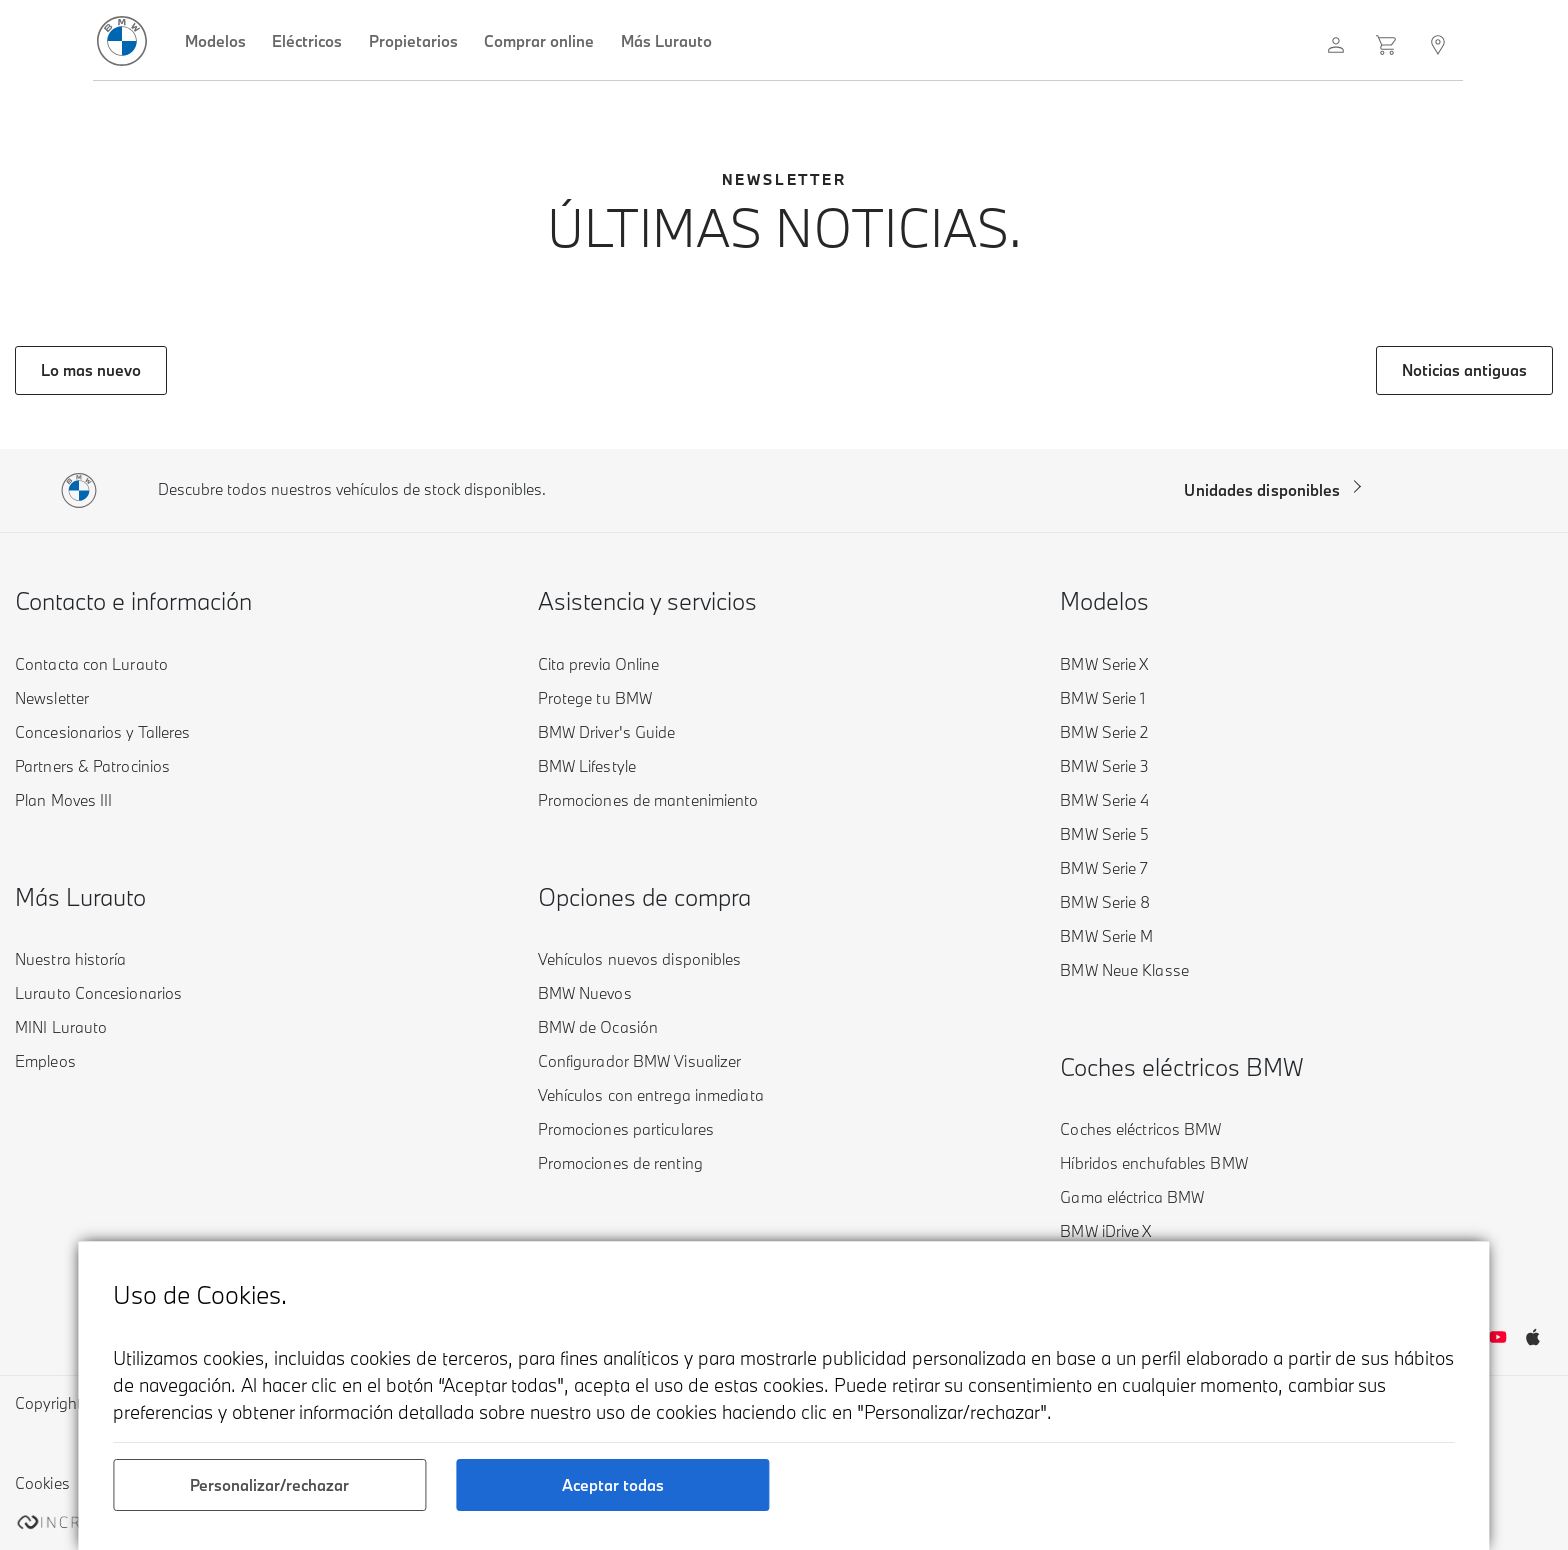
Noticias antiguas (1464, 370)
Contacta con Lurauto (91, 664)
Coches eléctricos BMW (1140, 1129)
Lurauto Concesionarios (98, 993)
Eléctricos (307, 41)
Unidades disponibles (1262, 490)
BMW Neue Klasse (1124, 970)
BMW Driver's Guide (607, 732)
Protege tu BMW (595, 698)
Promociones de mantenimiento (648, 800)
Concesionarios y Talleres (103, 732)
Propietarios (413, 41)
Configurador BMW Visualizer (640, 1061)
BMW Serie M (1106, 936)
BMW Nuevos (585, 993)
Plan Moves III (63, 800)
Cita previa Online (599, 664)
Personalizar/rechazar (269, 1485)
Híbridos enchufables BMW (1153, 1163)
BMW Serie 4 (1104, 800)
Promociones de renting (620, 1163)
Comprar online (539, 41)
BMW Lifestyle (587, 766)
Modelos (215, 41)
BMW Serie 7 (1104, 868)
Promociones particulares (626, 1129)
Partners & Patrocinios (92, 766)
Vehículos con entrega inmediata (651, 1095)
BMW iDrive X (1105, 1231)
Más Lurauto (666, 41)
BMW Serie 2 (1104, 732)
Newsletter (52, 698)
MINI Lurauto (61, 1027)
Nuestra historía (71, 959)
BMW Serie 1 (1102, 698)
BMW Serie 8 (1105, 902)
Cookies (42, 1483)
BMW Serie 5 (1104, 834)
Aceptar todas (613, 1485)
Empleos (45, 1061)
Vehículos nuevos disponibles (640, 959)
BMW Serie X (1104, 664)
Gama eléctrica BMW (1132, 1197)
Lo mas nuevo (91, 370)
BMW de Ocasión (598, 1027)
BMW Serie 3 (1104, 766)
